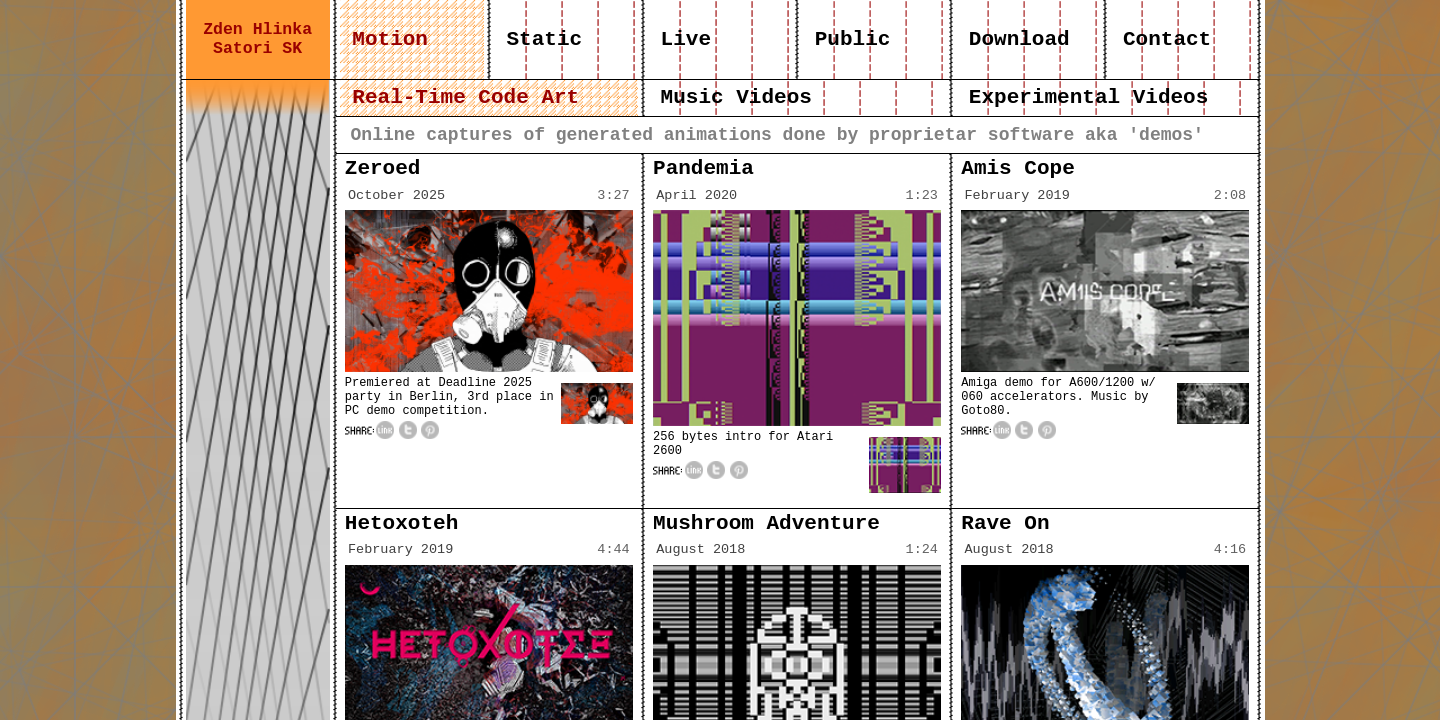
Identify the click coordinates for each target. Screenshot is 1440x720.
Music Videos (736, 97)
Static (544, 39)
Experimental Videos (1088, 97)
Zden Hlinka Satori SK (257, 39)
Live (686, 39)
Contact (1166, 39)
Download (1019, 39)
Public (852, 39)
